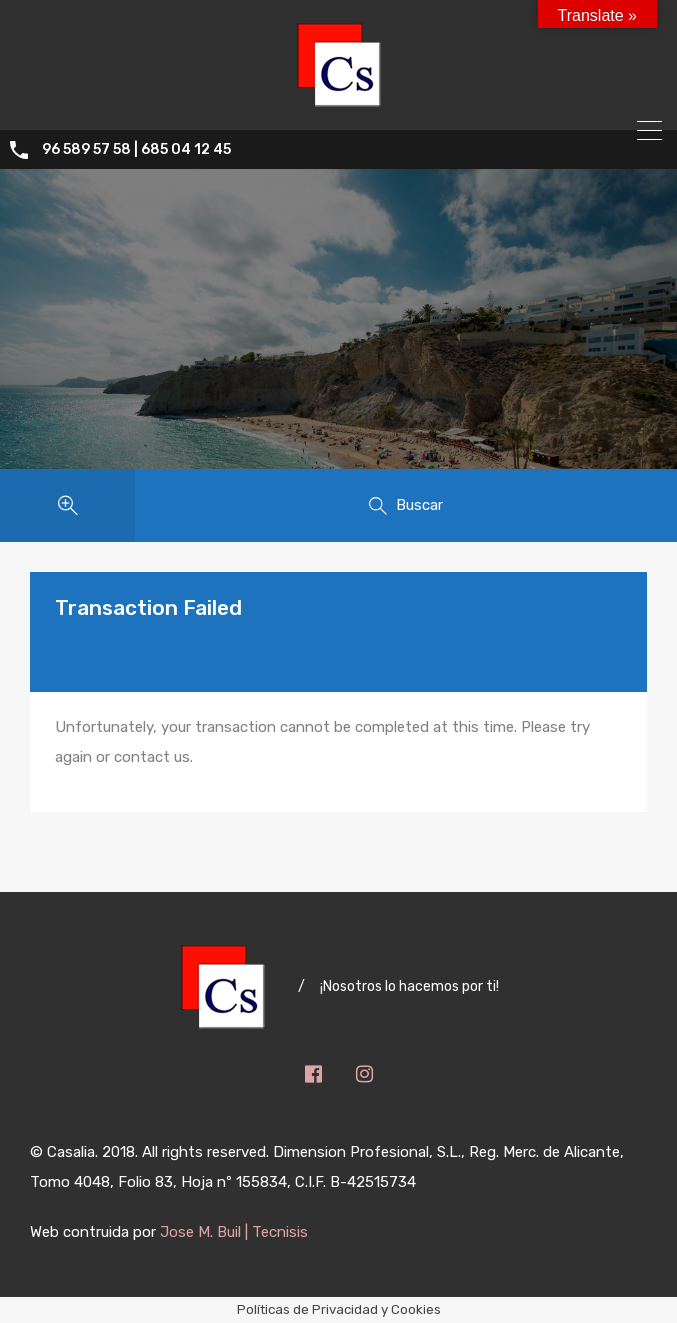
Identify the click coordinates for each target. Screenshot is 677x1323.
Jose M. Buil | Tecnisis (234, 1232)
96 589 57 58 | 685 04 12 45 (136, 150)
